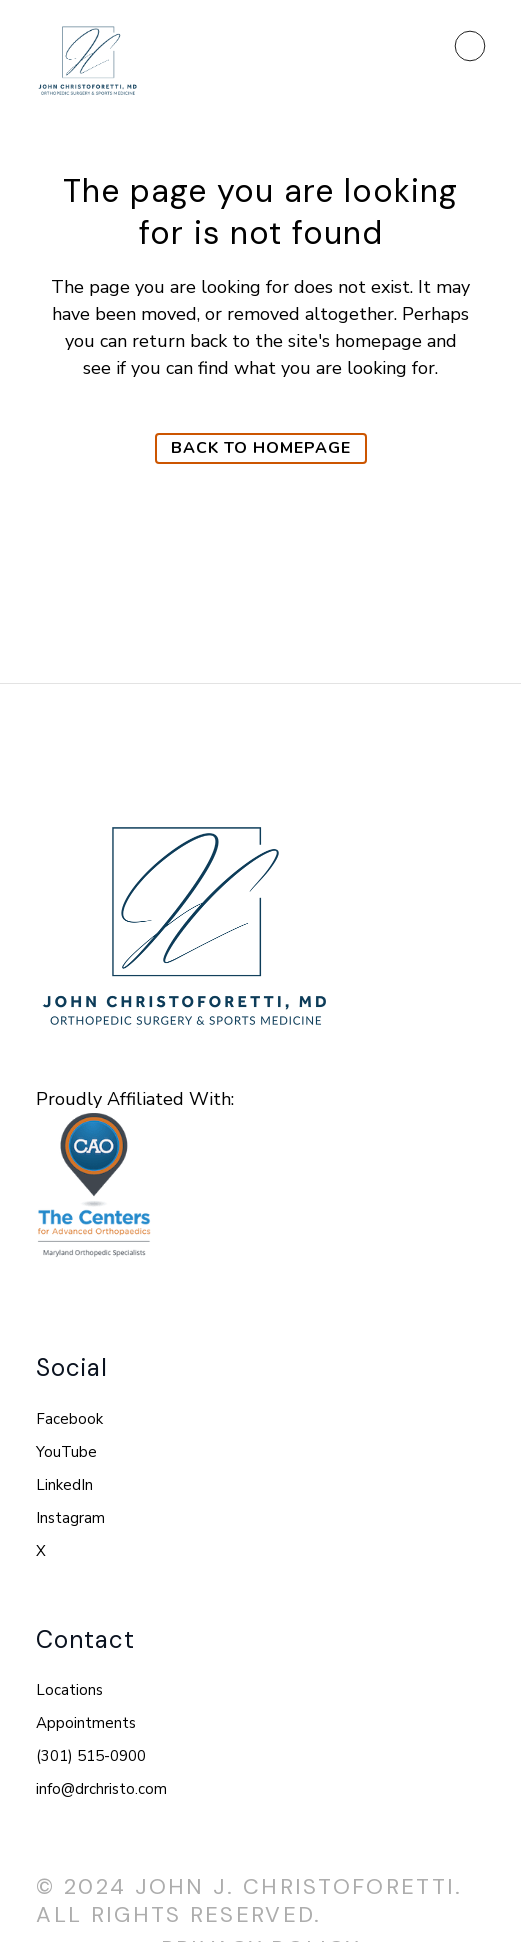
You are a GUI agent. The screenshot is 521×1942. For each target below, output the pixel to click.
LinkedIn (64, 1485)
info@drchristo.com (101, 1789)
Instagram (70, 1518)
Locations (69, 1690)
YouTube (66, 1452)
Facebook (69, 1419)
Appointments (86, 1723)
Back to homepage (261, 448)
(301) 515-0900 (91, 1756)
